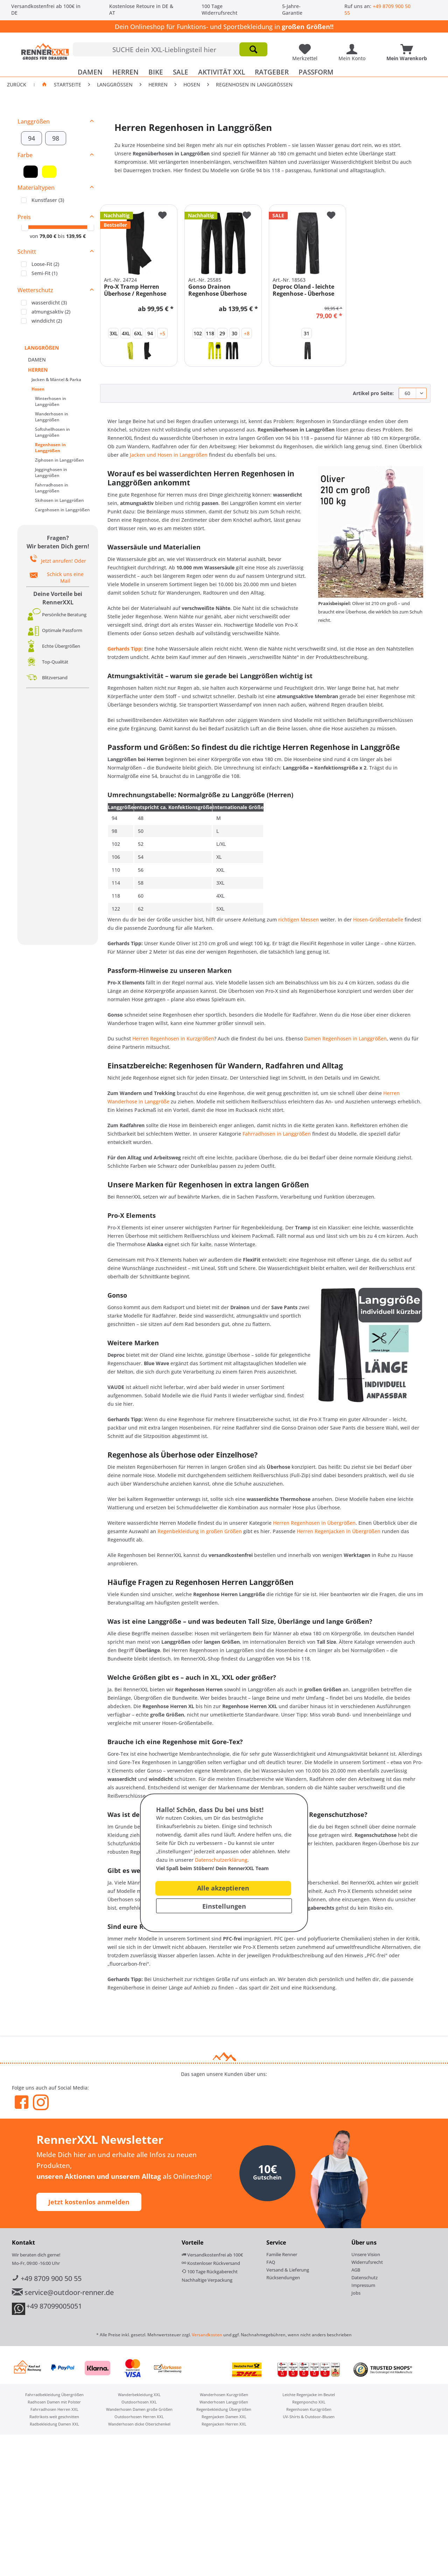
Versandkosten (207, 2337)
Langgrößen (34, 124)
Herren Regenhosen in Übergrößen (314, 1525)
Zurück (16, 87)
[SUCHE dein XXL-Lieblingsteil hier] (170, 49)
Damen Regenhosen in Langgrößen (345, 1041)
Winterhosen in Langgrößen (50, 404)
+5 (162, 336)
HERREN (38, 372)
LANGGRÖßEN (41, 350)
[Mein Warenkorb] (408, 47)
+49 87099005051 (54, 2309)
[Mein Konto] (353, 47)
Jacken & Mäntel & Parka (56, 382)
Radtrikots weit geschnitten (54, 2419)
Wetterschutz (35, 293)
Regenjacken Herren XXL (224, 2426)
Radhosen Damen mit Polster (54, 2404)
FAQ (270, 2265)
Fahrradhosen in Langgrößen (51, 491)
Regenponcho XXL (309, 2404)
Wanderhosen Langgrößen (224, 2404)
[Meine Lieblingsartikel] (306, 47)
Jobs (355, 2296)
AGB (355, 2272)
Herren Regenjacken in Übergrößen (338, 1534)
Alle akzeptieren (223, 1888)
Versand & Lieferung (287, 2272)
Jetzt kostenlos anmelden (89, 2205)
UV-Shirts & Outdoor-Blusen (309, 2419)
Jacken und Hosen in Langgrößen (169, 457)
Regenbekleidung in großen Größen (200, 1534)
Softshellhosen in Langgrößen (52, 435)
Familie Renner (281, 2257)
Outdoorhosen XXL (139, 2404)
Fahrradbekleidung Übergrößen (54, 2397)
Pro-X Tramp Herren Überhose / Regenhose (135, 293)
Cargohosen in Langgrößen (62, 512)
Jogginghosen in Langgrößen (51, 475)
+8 (247, 336)
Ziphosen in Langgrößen (59, 463)
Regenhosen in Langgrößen (50, 450)
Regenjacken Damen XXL (224, 2419)
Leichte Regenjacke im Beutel (308, 2397)
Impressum (363, 2288)
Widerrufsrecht (367, 2265)
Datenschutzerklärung (221, 1859)
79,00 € (49, 239)
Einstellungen (224, 1906)
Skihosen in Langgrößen (59, 503)
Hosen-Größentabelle (378, 922)
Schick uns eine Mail (65, 580)
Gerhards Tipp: (125, 651)
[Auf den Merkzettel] (162, 219)
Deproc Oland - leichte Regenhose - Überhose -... (303, 293)
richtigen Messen (298, 922)
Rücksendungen (283, 2280)
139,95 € (76, 239)
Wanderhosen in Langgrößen (51, 420)
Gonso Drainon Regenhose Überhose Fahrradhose (217, 293)
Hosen (37, 392)
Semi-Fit (44, 276)
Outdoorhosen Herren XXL (139, 2419)
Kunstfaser (47, 202)
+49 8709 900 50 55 (47, 2281)
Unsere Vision (365, 2257)
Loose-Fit (45, 267)
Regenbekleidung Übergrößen (223, 2412)
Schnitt (27, 254)
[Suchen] (253, 49)
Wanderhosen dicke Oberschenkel (139, 2426)
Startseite (67, 87)
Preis (24, 220)
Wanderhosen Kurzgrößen (224, 2397)
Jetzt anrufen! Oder (63, 563)
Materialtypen (36, 190)
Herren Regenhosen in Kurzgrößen (173, 1041)
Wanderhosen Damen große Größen (139, 2412)
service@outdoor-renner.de (63, 2295)
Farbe (25, 158)
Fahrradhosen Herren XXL (54, 2412)
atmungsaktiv (50, 314)
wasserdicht (49, 305)
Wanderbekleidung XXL (139, 2397)
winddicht (46, 323)
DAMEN (37, 362)
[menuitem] (170, 49)
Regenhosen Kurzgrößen (308, 2412)
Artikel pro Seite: (373, 396)
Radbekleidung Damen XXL (54, 2426)
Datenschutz (364, 2280)
